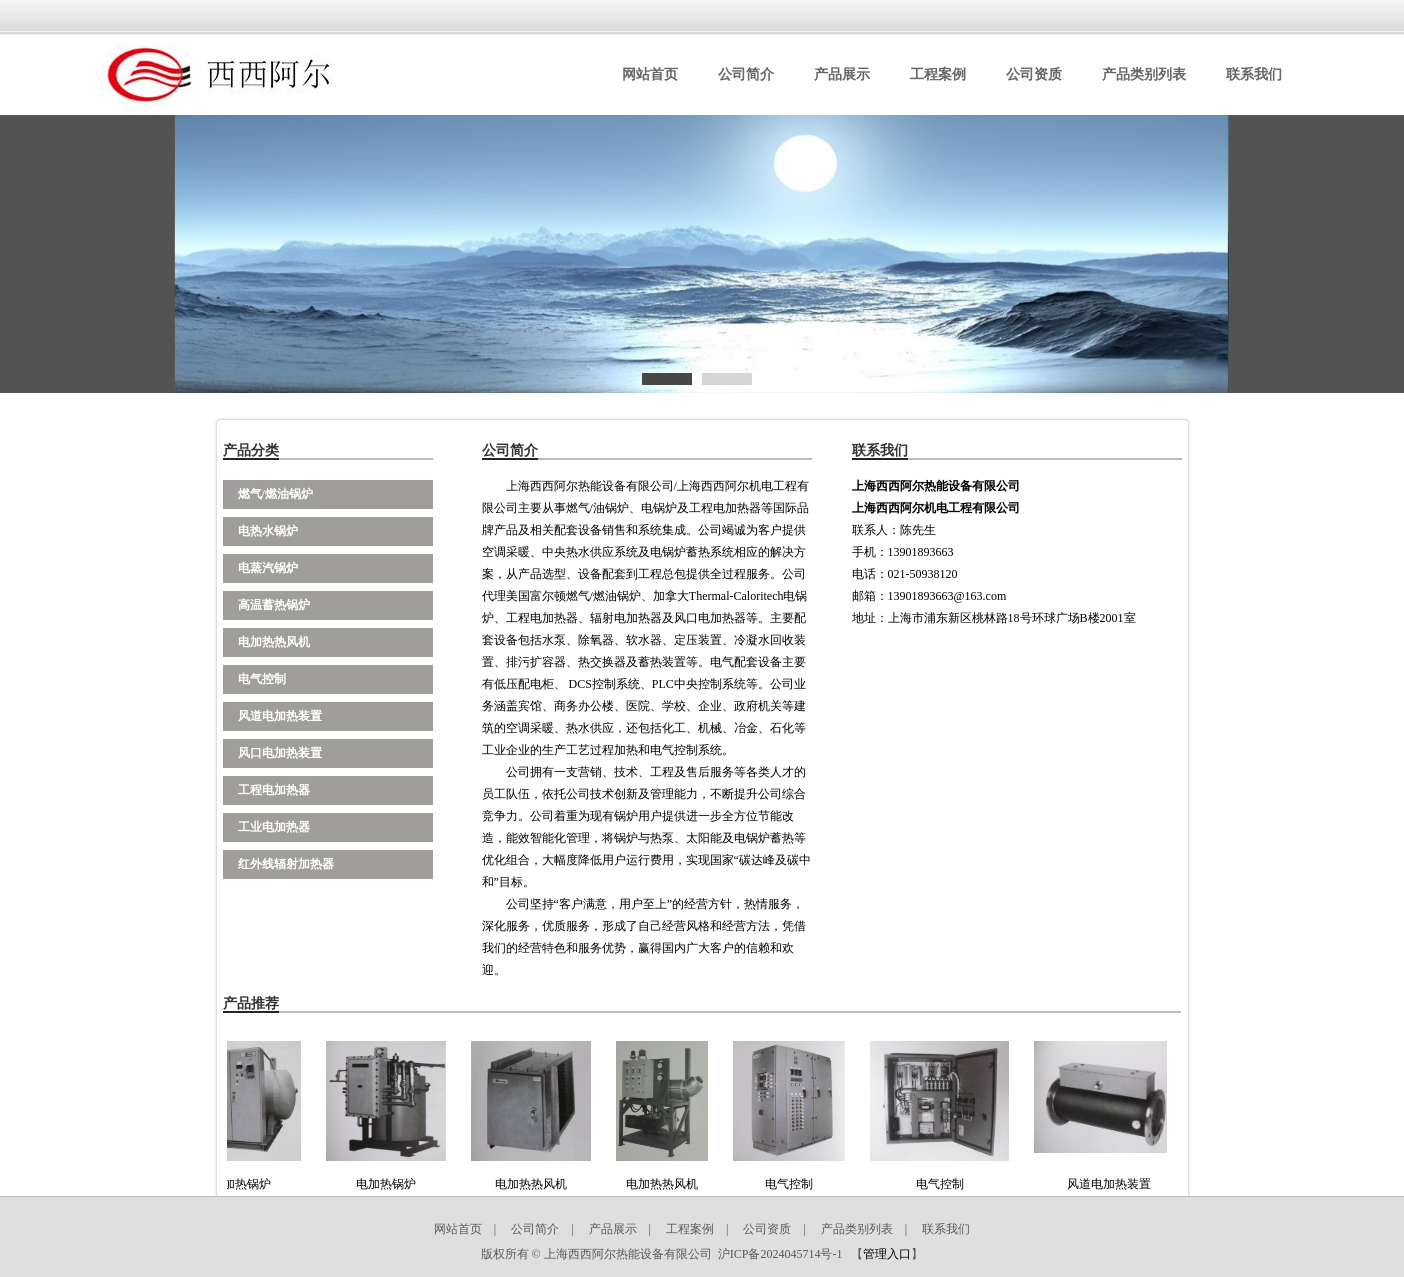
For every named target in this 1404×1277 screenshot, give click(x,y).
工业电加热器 (274, 827)
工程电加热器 (274, 790)
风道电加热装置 (280, 716)
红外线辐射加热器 (286, 864)
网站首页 (650, 74)
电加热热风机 (274, 642)
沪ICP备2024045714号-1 (780, 1254)
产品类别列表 (1144, 74)
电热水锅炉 (268, 531)
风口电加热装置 (280, 753)
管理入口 (887, 1254)
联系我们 (1254, 74)
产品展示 (842, 74)
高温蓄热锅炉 (274, 605)
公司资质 (1034, 74)
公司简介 (746, 74)
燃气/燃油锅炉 (275, 494)
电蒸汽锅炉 (268, 568)
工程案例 (938, 74)
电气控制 (262, 679)
